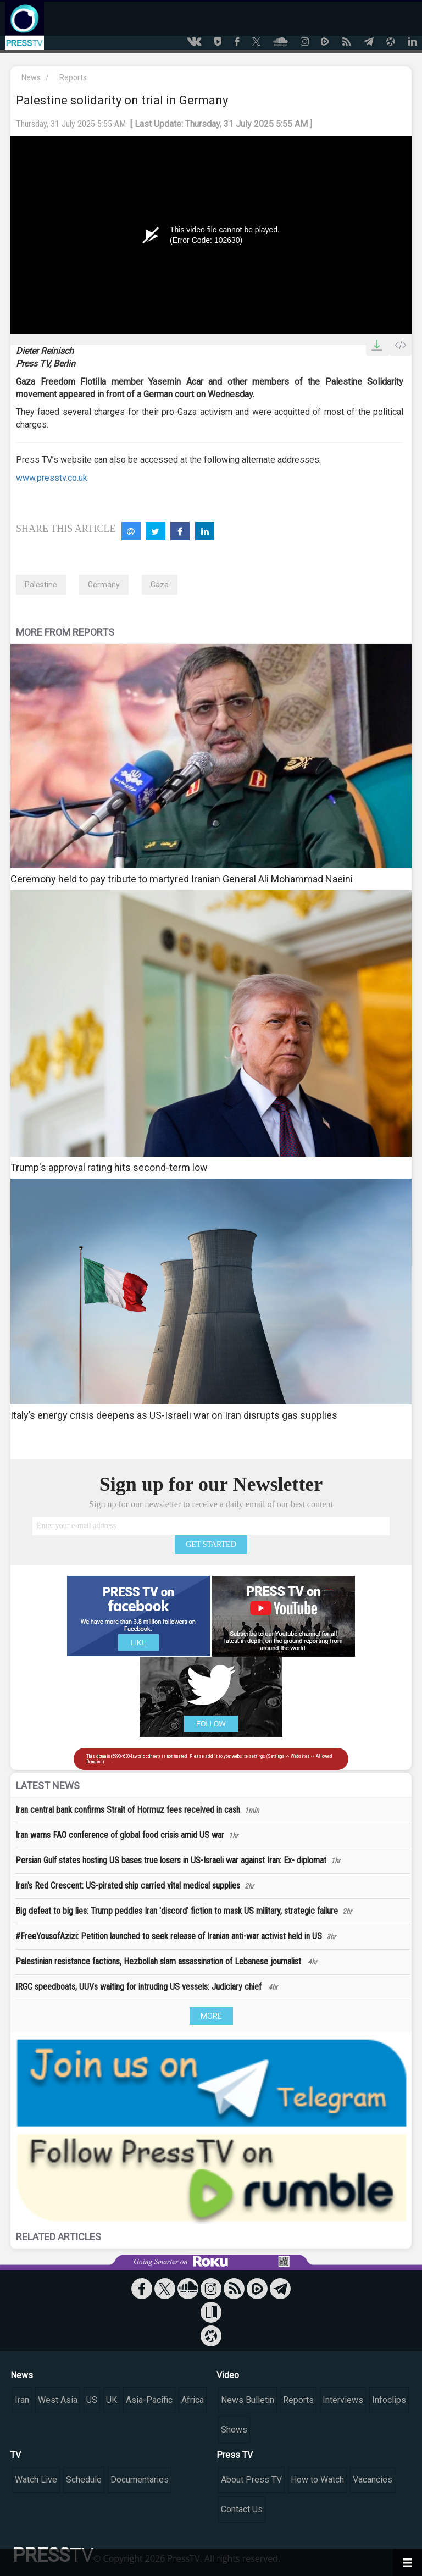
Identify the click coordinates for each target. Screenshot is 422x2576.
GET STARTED (211, 1544)
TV (15, 2455)
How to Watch (317, 2479)
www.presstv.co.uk (51, 478)
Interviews (343, 2400)
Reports (73, 77)
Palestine (41, 584)
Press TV (234, 2455)
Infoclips (389, 2400)
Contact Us (242, 2509)
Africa (192, 2400)
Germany (104, 584)
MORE (211, 2016)
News (31, 77)
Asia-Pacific (149, 2400)
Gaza (160, 584)
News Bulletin (247, 2400)
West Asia (57, 2400)
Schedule (84, 2479)
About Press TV (251, 2479)
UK (111, 2400)
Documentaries (139, 2479)
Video (227, 2375)
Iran (22, 2400)
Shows (234, 2429)
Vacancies (372, 2479)
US (91, 2400)
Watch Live (36, 2479)
